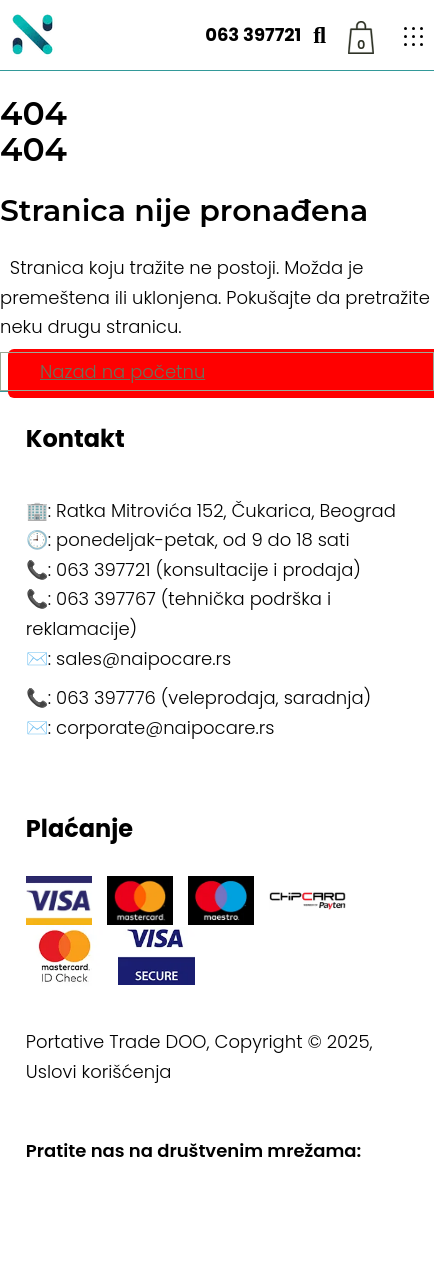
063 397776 (106, 697)
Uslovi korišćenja (99, 1071)
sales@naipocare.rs (143, 658)
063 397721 (253, 34)
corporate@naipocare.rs (165, 727)
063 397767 (106, 598)
